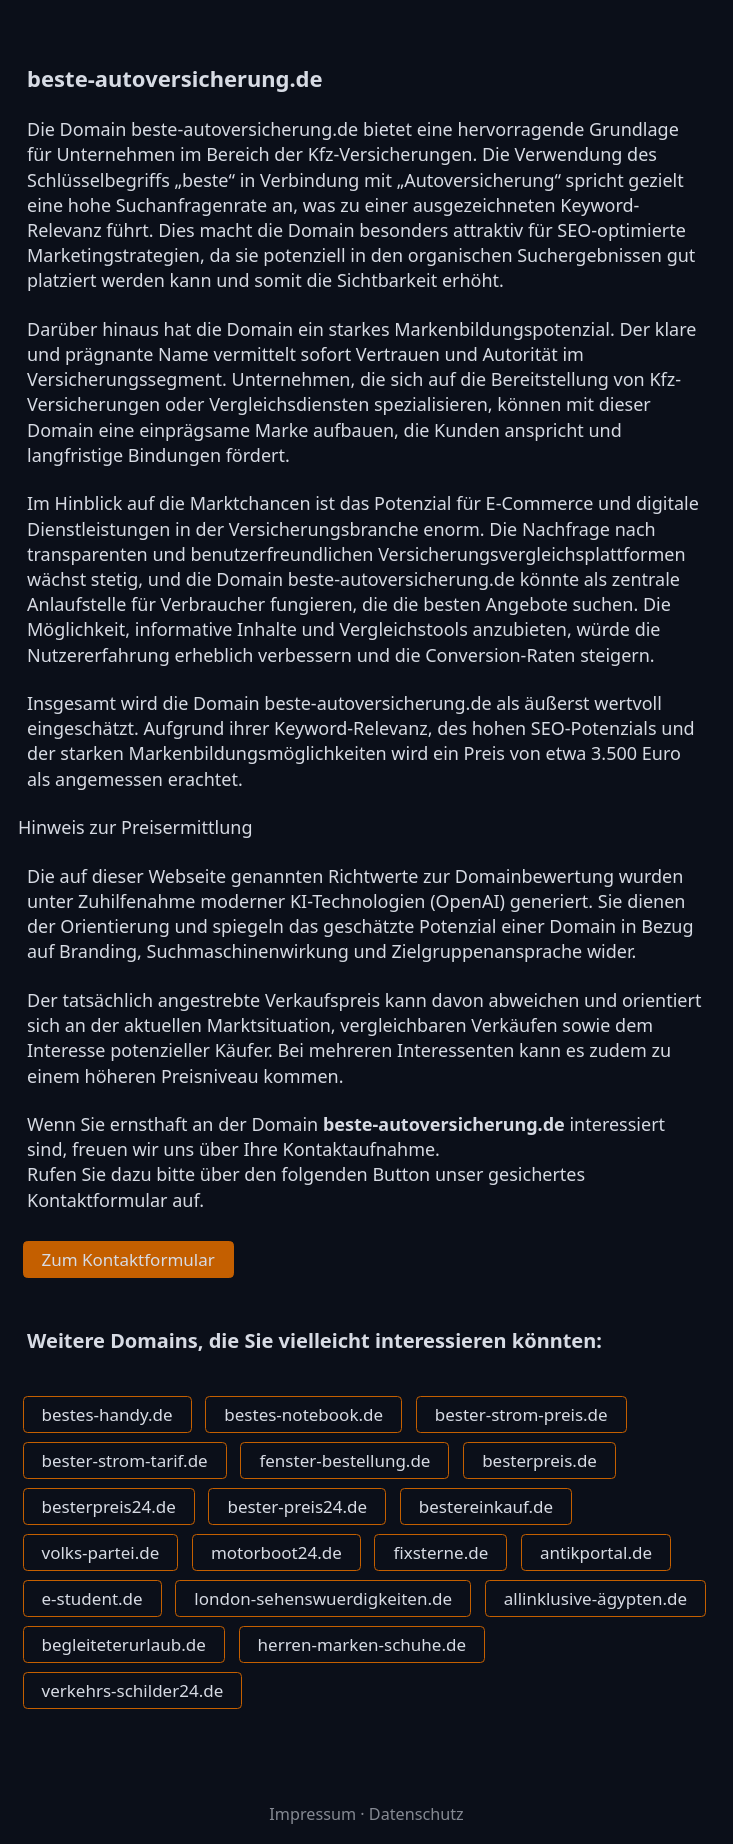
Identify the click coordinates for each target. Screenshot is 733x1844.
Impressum (312, 1814)
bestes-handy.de (107, 1414)
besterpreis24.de (109, 1506)
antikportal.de (596, 1552)
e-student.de (92, 1598)
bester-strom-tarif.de (125, 1460)
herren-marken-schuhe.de (362, 1644)
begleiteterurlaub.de (124, 1644)
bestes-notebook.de (303, 1414)
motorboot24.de (276, 1552)
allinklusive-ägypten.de (595, 1598)
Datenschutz (416, 1814)
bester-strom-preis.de (521, 1414)
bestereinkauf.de (486, 1506)
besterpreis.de (539, 1460)
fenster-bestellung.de (344, 1460)
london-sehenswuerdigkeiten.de (323, 1598)
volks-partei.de (101, 1552)
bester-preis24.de (297, 1506)
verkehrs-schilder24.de (133, 1690)
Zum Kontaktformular (128, 1259)
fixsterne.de (440, 1552)
